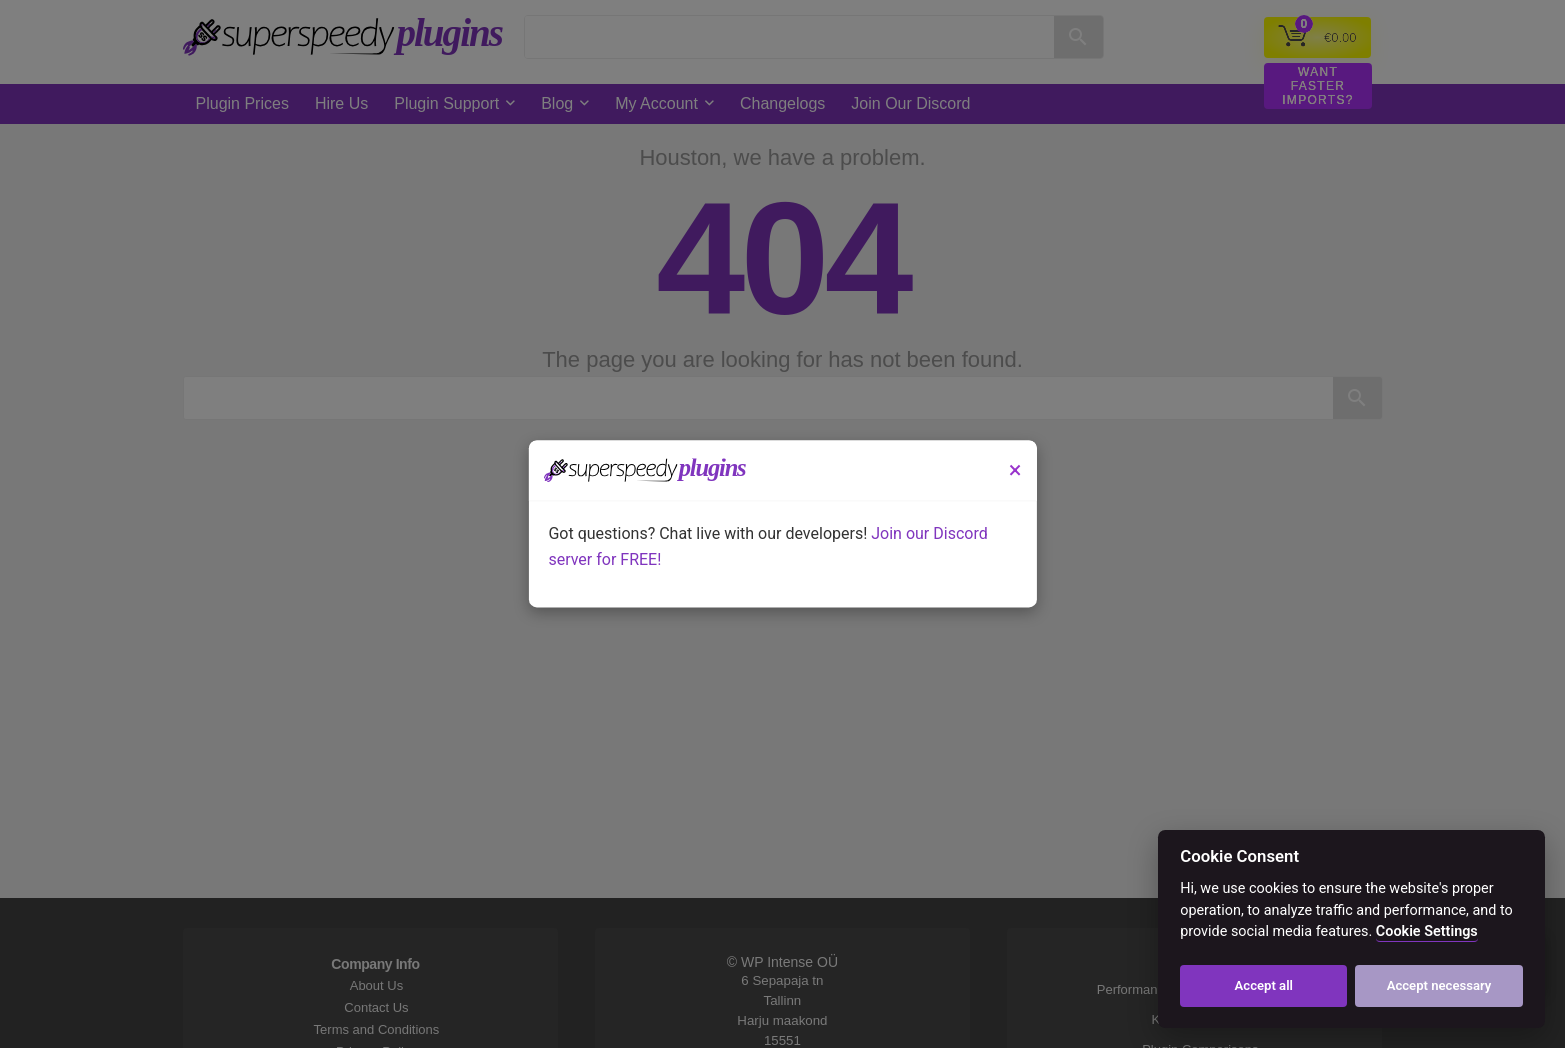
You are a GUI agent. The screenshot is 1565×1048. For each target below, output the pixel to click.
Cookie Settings (1427, 931)
